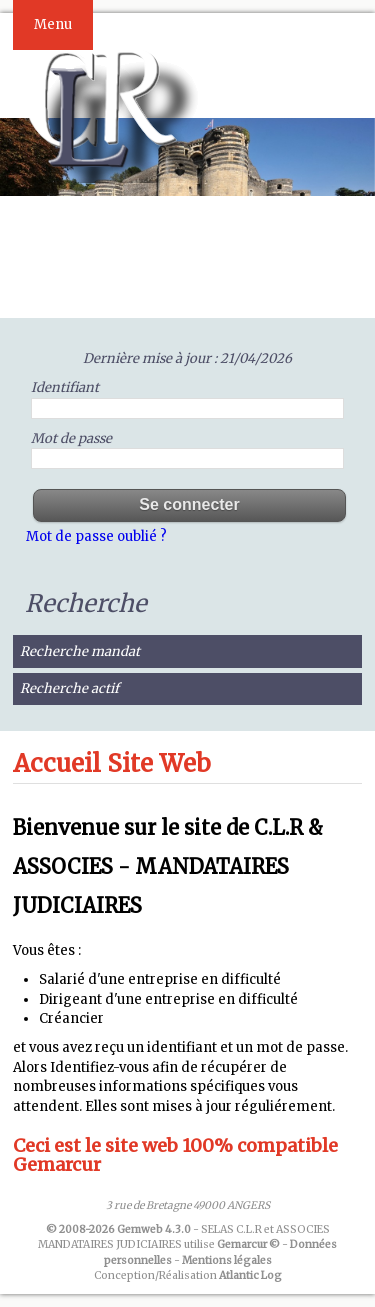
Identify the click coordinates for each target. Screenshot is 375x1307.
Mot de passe (71, 438)
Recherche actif (69, 688)
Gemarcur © (248, 1244)
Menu (53, 24)
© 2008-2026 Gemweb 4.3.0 (118, 1229)
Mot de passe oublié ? (96, 536)
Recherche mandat (80, 651)
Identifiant (65, 387)
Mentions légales (227, 1260)
